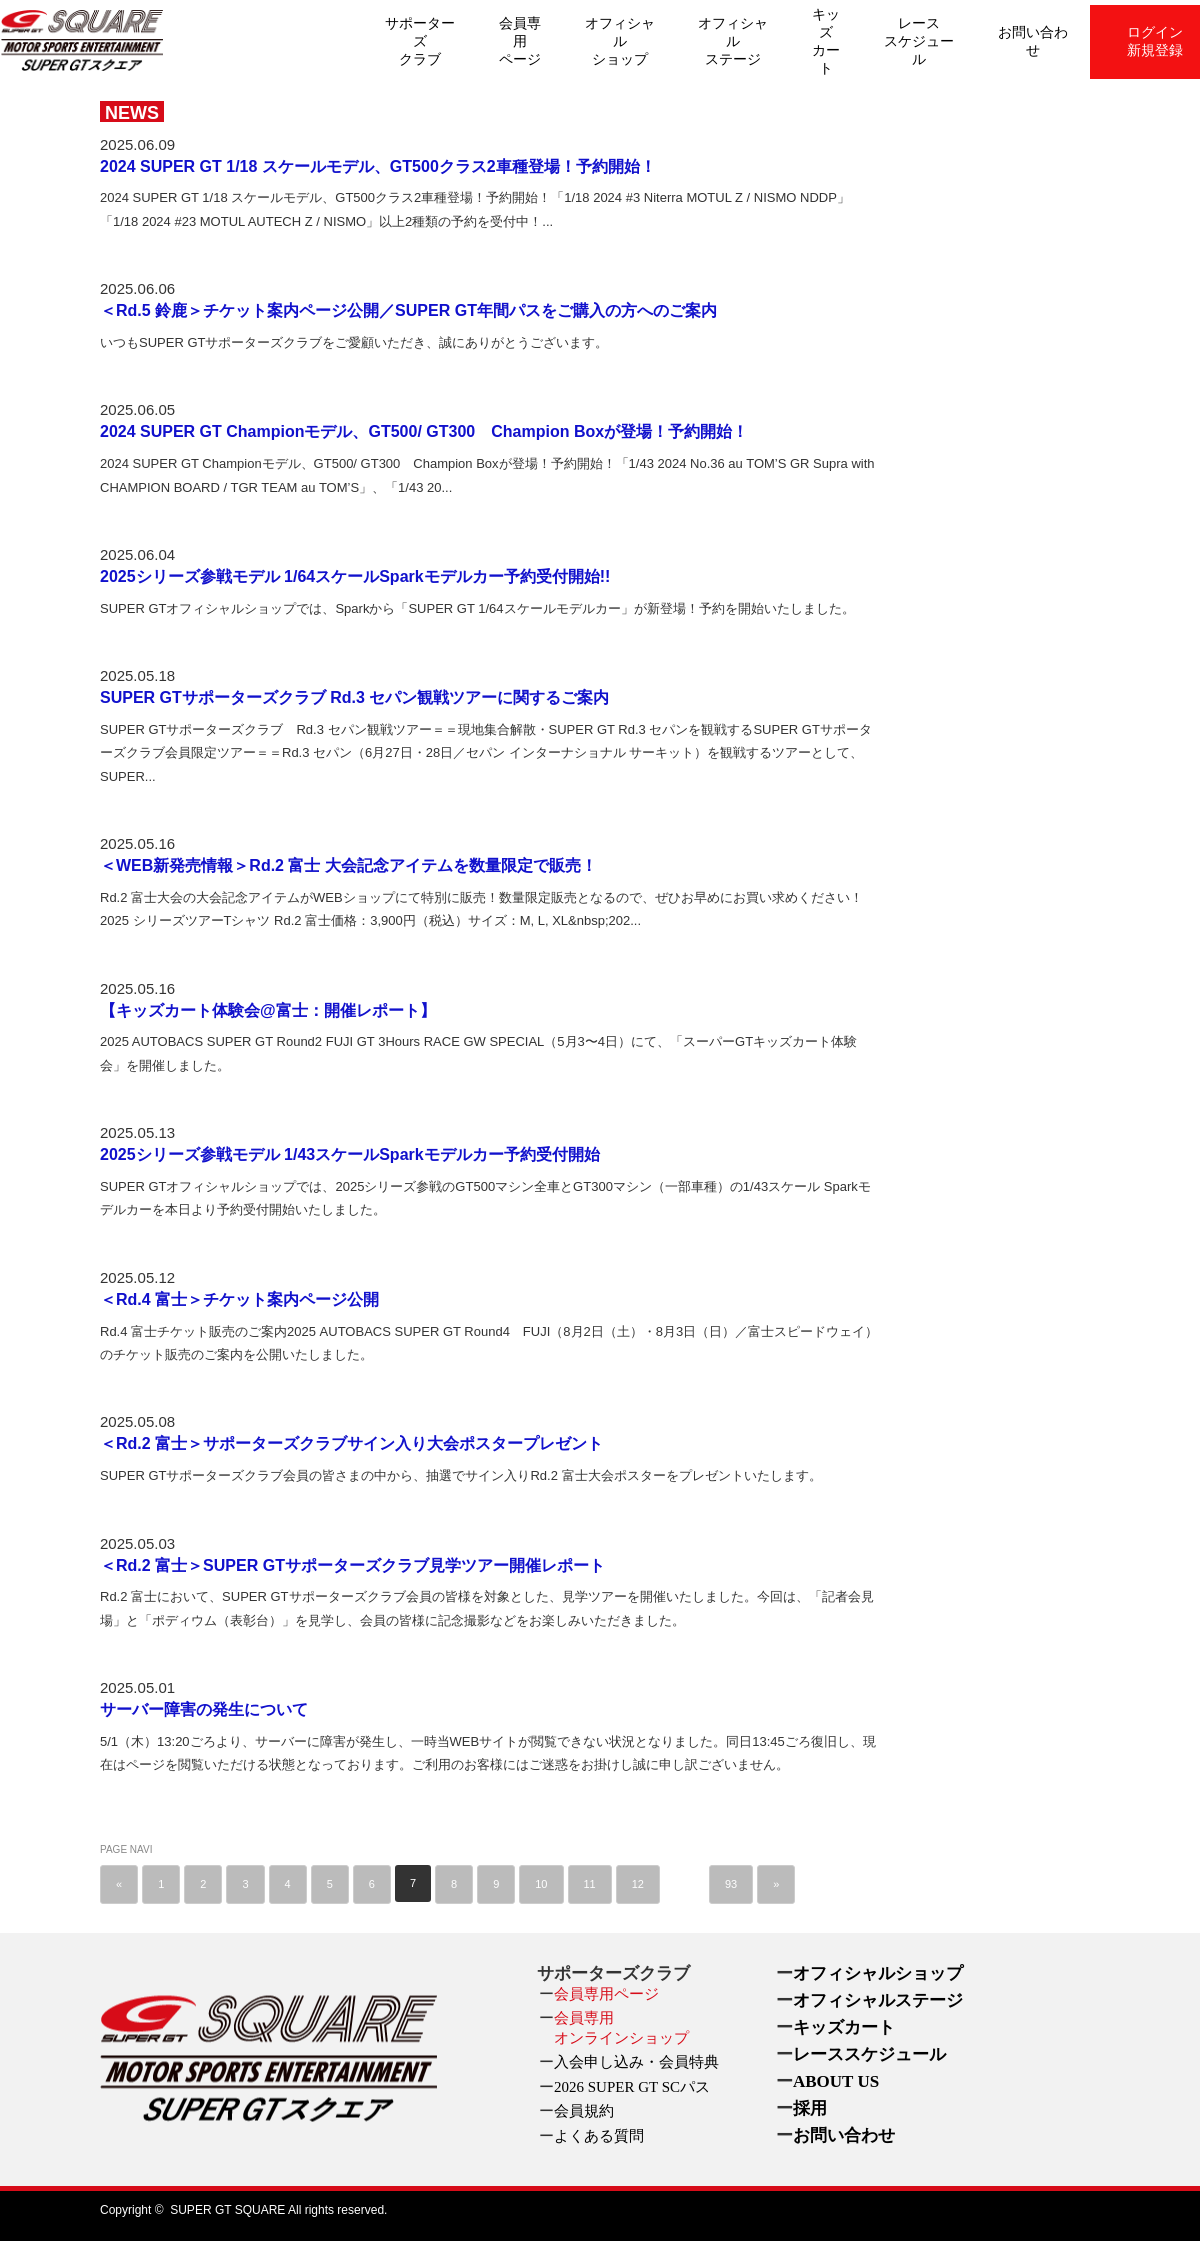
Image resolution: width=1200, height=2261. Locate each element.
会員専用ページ (520, 41)
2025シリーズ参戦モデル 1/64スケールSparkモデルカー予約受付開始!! (355, 576)
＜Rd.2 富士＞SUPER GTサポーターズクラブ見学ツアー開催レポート (352, 1565)
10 (541, 1884)
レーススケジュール (919, 41)
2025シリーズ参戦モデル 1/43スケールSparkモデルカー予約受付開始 (350, 1154)
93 (731, 1884)
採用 (810, 2108)
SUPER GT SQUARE (227, 2210)
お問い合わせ (1033, 41)
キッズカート (826, 41)
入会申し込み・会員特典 (636, 2062)
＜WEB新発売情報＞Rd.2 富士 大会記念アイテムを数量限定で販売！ (348, 865)
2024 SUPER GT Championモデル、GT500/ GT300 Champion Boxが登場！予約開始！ (424, 431)
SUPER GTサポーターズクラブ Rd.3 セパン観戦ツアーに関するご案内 (354, 697)
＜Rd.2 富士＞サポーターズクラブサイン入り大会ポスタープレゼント (351, 1443)
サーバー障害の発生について (204, 1709)
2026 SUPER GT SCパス (632, 2087)
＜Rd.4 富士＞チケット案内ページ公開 (239, 1299)
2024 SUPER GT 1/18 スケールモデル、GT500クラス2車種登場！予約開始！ (378, 166)
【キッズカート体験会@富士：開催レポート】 (268, 1010)
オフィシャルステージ (733, 41)
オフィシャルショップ (620, 41)
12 (638, 1884)
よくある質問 (599, 2136)
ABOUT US (836, 2081)
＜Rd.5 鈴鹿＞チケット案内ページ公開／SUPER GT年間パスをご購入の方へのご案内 (408, 310)
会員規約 (584, 2111)
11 (590, 1884)
